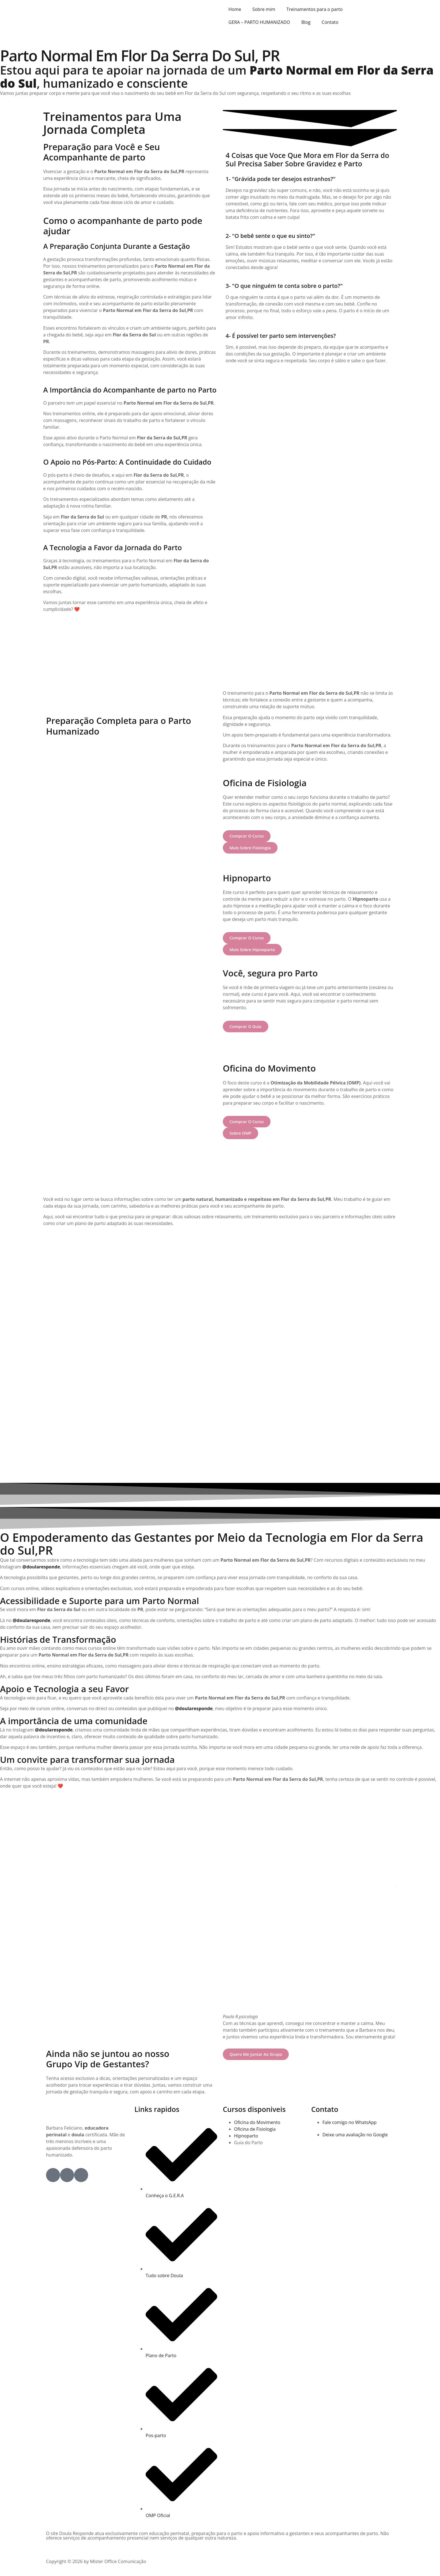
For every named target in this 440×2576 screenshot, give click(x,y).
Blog (306, 22)
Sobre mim (263, 9)
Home (234, 9)
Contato (330, 22)
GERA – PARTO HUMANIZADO (259, 22)
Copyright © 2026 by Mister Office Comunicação (96, 2561)
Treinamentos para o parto (315, 9)
